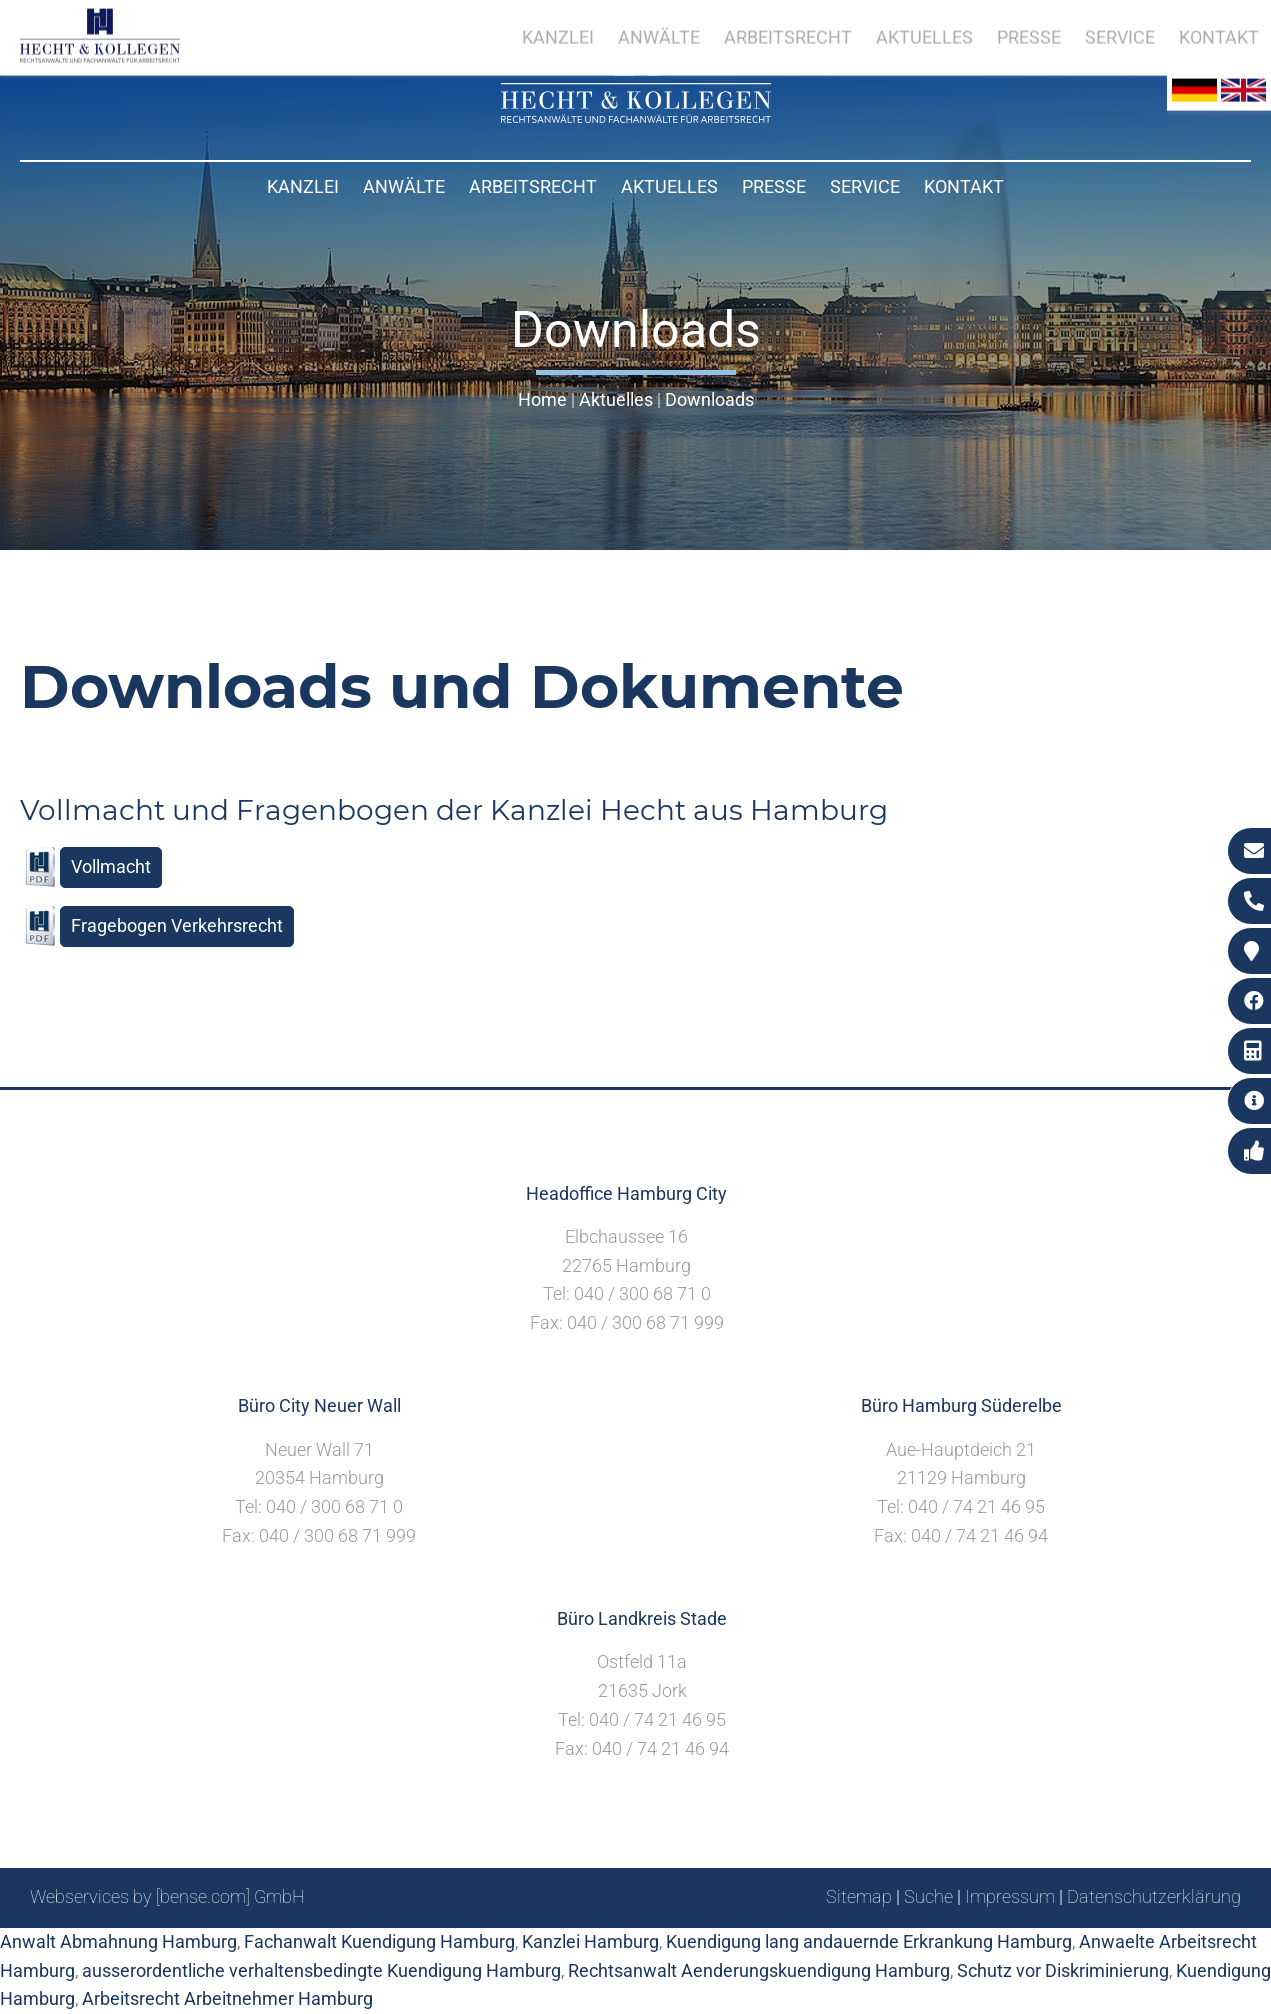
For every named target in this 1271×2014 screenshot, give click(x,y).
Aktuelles (669, 186)
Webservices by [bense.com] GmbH (167, 1896)
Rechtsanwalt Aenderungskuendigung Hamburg (759, 1970)
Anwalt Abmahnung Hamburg (118, 1941)
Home (542, 399)
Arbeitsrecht (533, 186)
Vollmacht (111, 866)
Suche (928, 1896)
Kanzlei (303, 186)
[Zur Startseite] (636, 116)
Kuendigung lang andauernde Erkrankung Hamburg (869, 1941)
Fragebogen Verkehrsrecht (177, 925)
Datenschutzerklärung (1154, 1896)
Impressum (1010, 1896)
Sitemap (859, 1896)
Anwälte (404, 186)
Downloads (709, 399)
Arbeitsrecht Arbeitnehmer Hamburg (227, 1998)
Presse (774, 186)
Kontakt (964, 186)
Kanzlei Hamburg (590, 1941)
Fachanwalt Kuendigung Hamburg (379, 1941)
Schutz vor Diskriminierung (1063, 1970)
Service (865, 186)
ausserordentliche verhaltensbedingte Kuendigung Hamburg (321, 1970)
